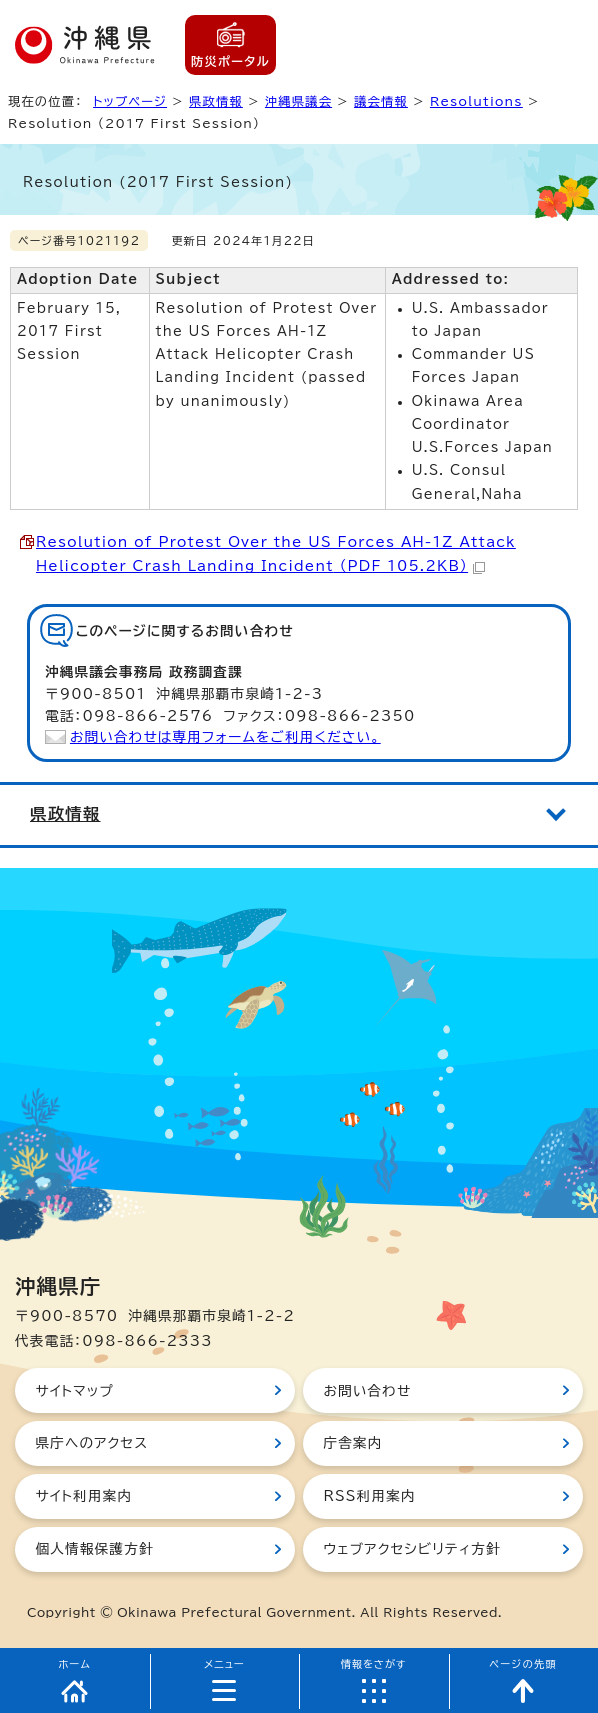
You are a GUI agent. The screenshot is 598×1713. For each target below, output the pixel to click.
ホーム (74, 1664)
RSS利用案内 (369, 1496)
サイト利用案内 (83, 1496)
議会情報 (381, 101)
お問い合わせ (367, 1391)
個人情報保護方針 (94, 1549)
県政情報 (216, 101)
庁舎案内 (352, 1443)
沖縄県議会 (298, 101)
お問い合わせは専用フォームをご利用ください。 (225, 737)
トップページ (130, 101)
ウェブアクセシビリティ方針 (412, 1549)
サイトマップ (74, 1391)
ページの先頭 (523, 1664)
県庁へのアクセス (91, 1443)
